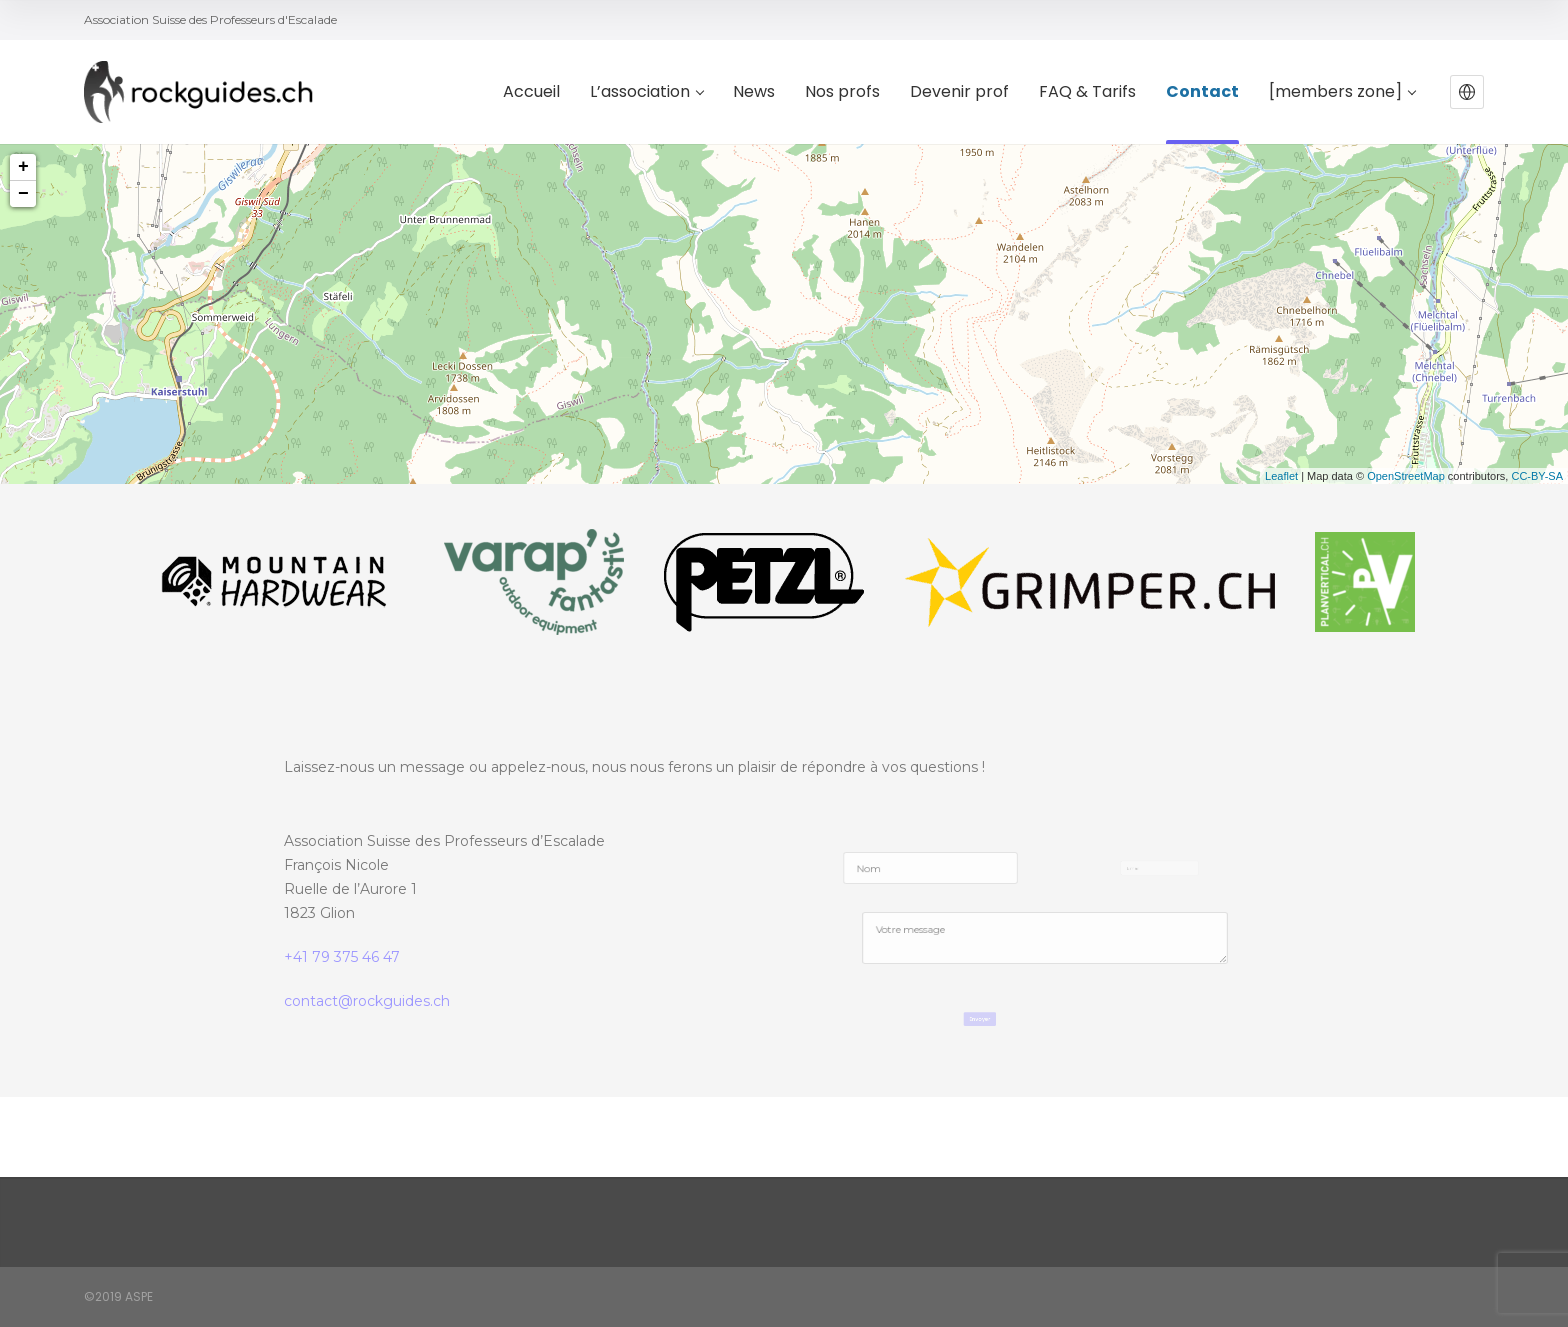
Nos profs (842, 92)
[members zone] (1342, 92)
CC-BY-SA (1537, 476)
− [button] (23, 194)
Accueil (531, 92)
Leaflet (1281, 476)
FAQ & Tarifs (1087, 92)
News (754, 92)
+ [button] (23, 167)
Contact (1202, 92)
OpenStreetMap (1406, 476)
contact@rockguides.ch (367, 1001)
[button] (1467, 92)
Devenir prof (959, 92)
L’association (646, 92)
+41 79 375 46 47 (342, 957)
